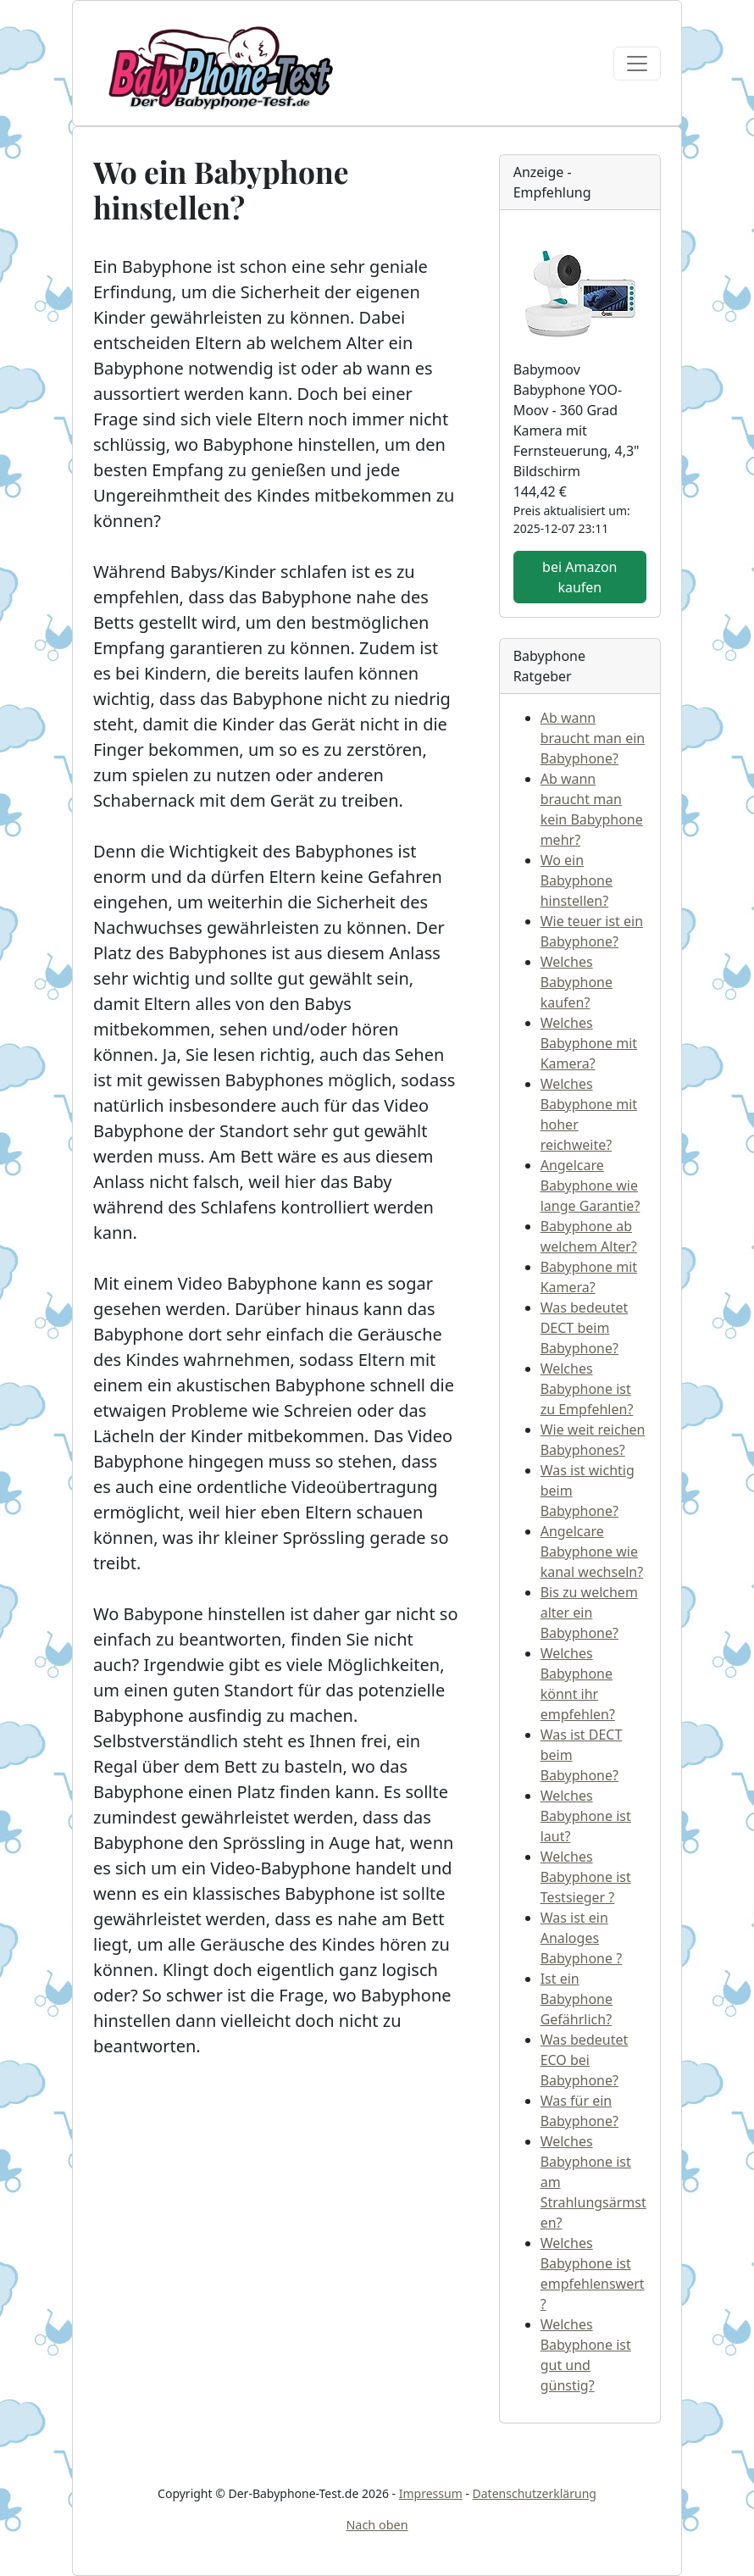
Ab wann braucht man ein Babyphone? (593, 738)
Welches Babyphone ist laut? (586, 1816)
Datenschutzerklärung (534, 2493)
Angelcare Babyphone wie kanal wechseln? (592, 1551)
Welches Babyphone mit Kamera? (589, 1043)
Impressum (431, 2493)
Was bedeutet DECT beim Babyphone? (585, 1327)
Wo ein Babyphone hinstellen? (577, 880)
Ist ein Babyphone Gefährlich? (577, 1999)
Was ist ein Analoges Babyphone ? (581, 1938)
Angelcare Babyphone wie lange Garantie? (590, 1185)
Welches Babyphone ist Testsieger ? (586, 1877)
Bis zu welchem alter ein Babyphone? (589, 1612)
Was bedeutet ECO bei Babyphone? (585, 2060)
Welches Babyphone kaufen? (577, 982)
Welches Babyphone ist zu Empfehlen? (587, 1388)
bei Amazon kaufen (579, 577)
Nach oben (376, 2525)
